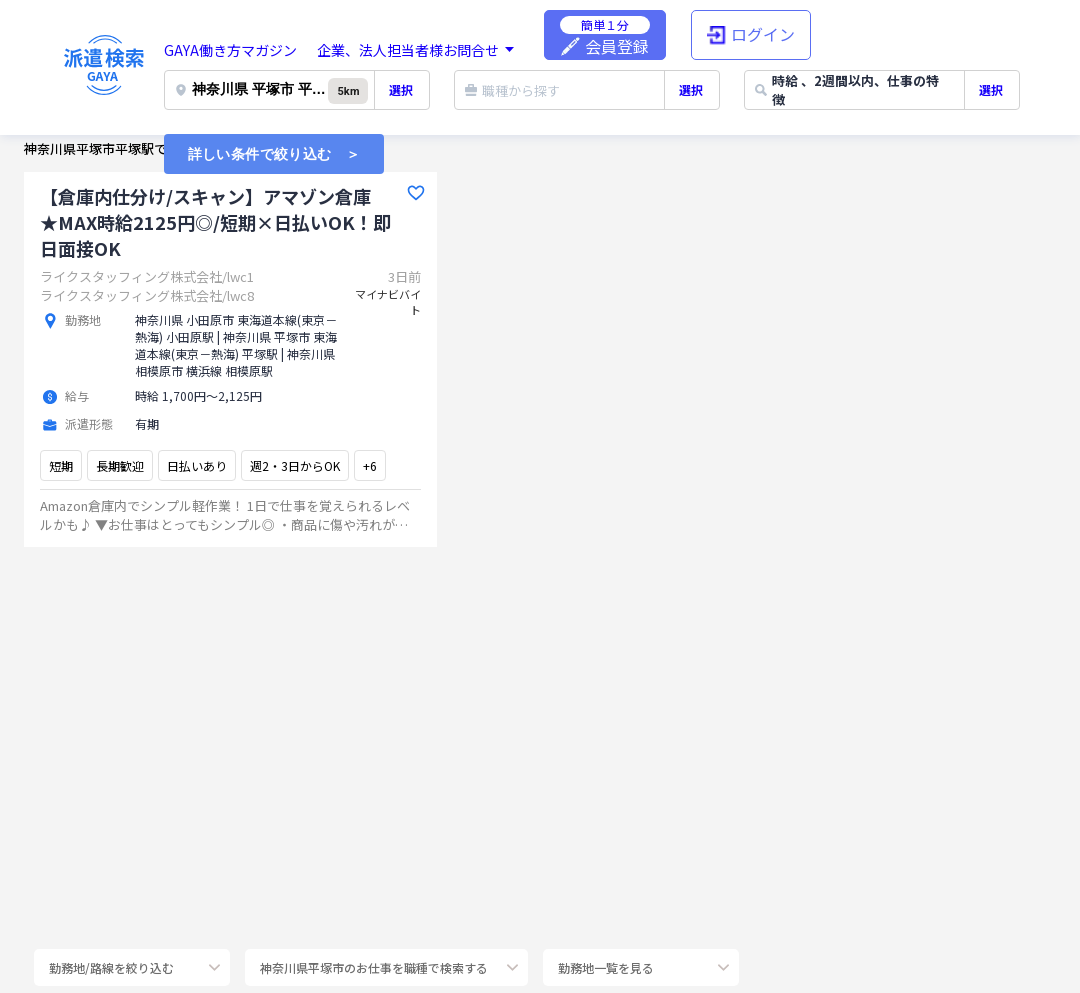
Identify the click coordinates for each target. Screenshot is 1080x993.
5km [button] (348, 91)
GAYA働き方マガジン (230, 50)
